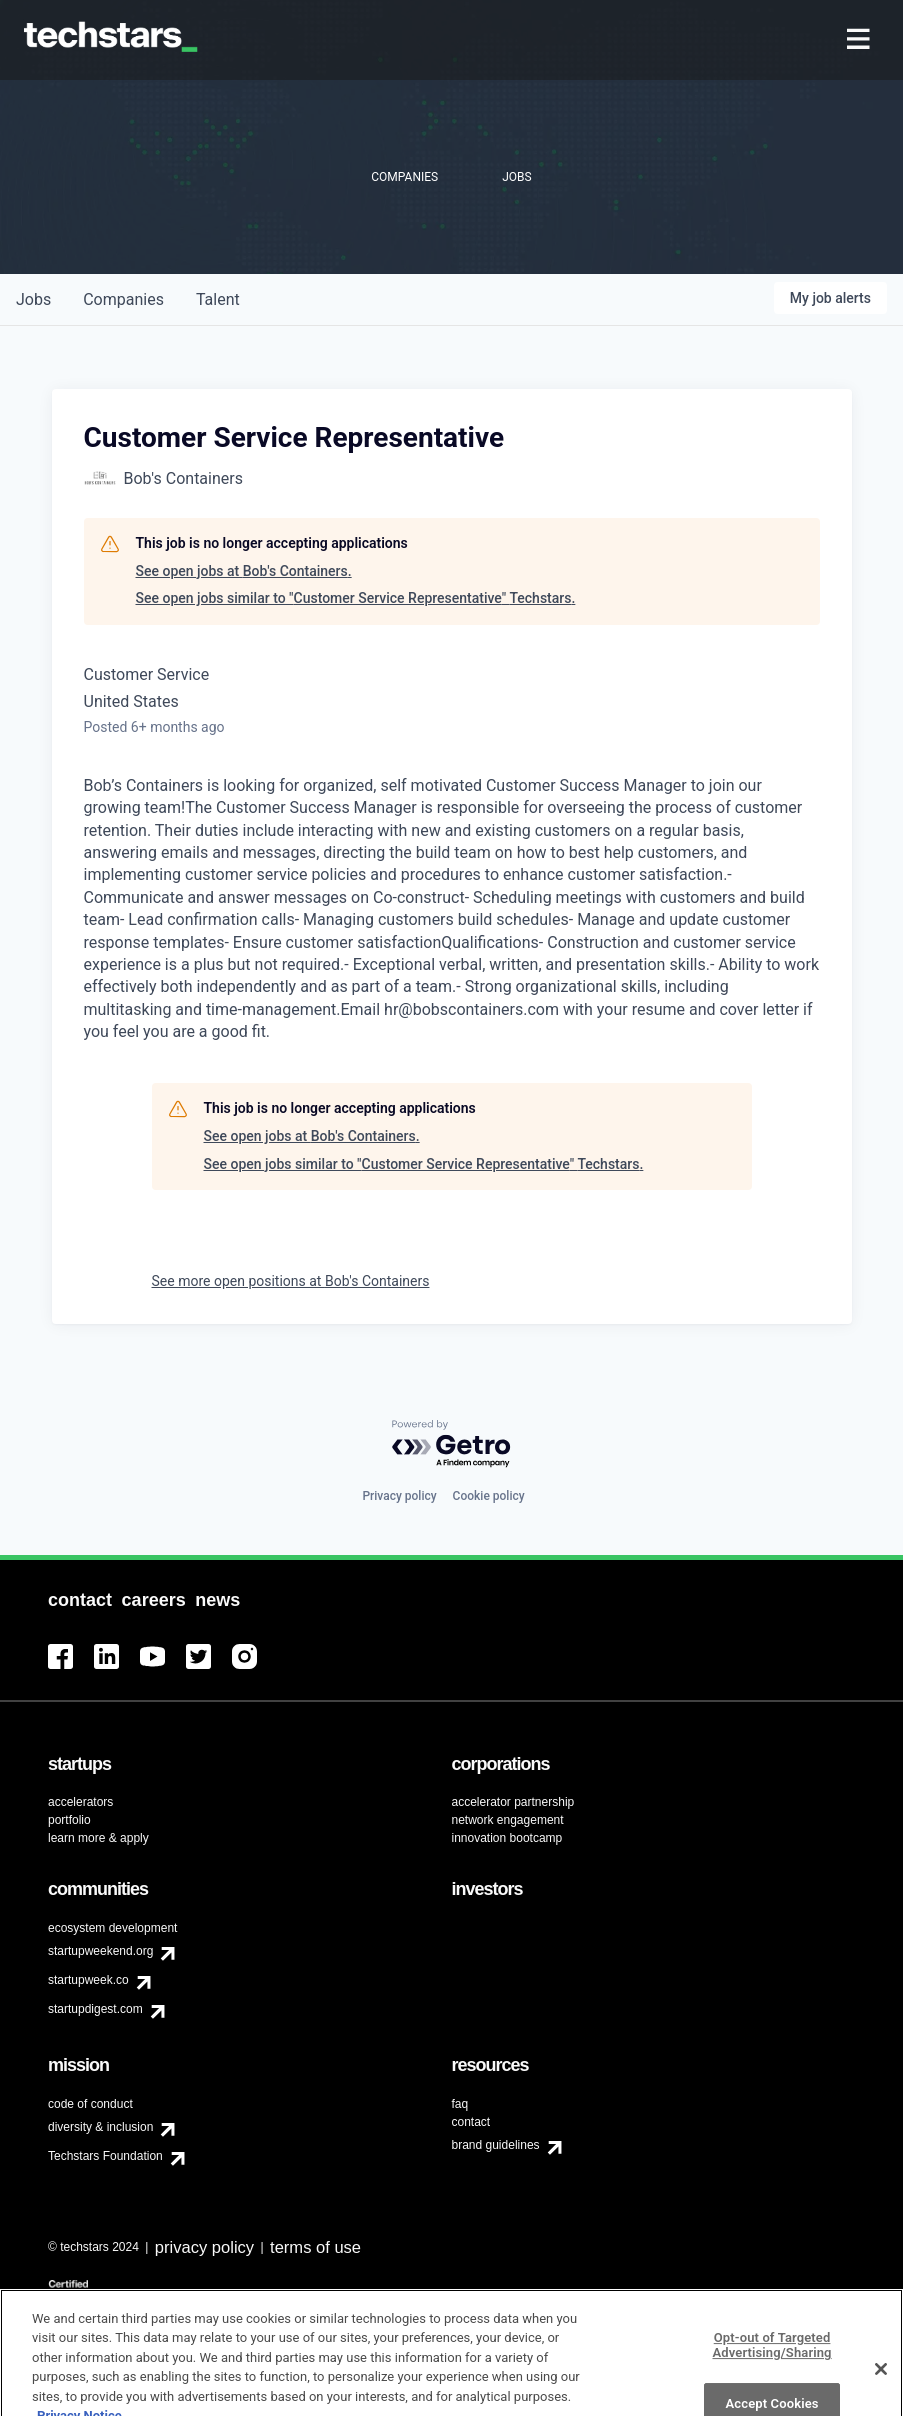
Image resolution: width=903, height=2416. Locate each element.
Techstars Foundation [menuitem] (105, 2156)
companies (123, 299)
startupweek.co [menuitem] (88, 1980)
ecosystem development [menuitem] (112, 1928)
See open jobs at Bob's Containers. (244, 571)
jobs (33, 299)
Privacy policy (399, 1496)
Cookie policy (489, 1496)
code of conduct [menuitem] (90, 2104)
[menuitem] (860, 40)
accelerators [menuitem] (80, 1802)
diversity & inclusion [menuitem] (100, 2127)
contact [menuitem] (471, 2122)
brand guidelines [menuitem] (496, 2145)
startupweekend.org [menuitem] (100, 1951)
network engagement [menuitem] (508, 1820)
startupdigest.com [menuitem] (95, 2009)
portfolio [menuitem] (69, 1820)
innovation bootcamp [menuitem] (507, 1838)
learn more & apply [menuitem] (98, 1838)
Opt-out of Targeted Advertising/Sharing (771, 2371)
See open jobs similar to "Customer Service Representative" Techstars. (356, 598)
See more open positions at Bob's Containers (291, 1281)
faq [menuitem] (460, 2104)
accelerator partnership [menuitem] (513, 1802)
